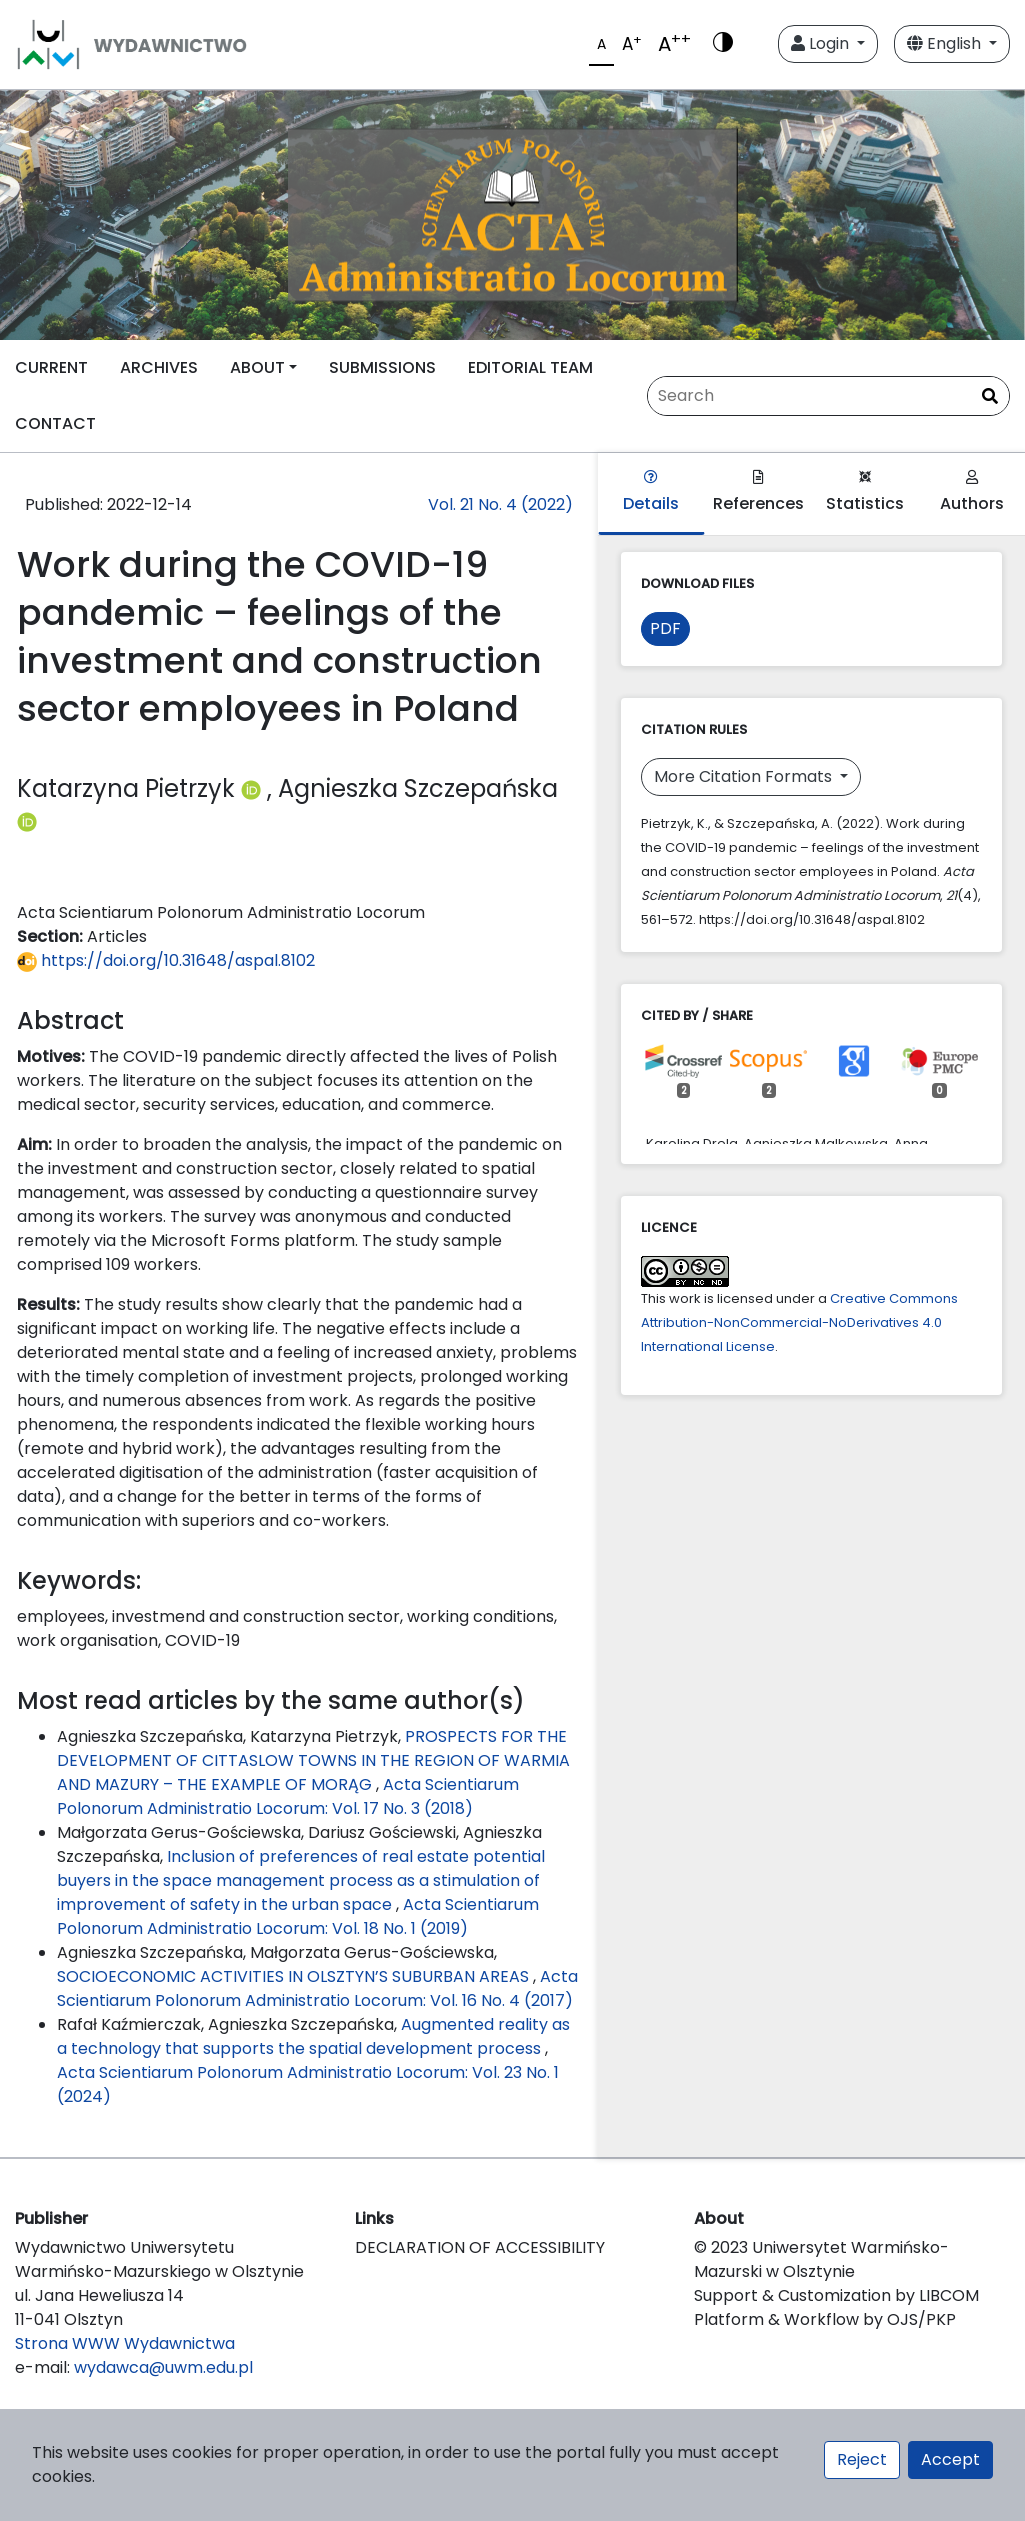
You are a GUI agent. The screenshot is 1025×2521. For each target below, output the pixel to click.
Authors (972, 492)
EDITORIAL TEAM (530, 367)
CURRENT (51, 367)
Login (822, 43)
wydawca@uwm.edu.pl (163, 2367)
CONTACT (55, 423)
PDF (665, 628)
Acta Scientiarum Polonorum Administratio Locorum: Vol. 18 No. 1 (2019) (298, 1916)
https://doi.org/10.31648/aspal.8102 (166, 960)
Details (651, 492)
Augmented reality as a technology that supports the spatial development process (313, 2036)
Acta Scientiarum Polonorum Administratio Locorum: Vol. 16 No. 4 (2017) (317, 1988)
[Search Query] (828, 396)
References (758, 492)
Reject (862, 2459)
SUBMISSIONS (382, 367)
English (946, 43)
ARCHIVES (159, 367)
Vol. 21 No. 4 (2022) (500, 504)
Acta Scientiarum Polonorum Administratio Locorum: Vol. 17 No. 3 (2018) (288, 1796)
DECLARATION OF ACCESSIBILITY (480, 2247)
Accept (950, 2459)
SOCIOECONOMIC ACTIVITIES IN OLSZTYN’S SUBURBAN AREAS (295, 1976)
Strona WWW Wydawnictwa (125, 2343)
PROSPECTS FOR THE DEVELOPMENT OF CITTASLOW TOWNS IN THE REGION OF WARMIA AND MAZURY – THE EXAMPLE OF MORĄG (313, 1760)
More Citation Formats (745, 776)
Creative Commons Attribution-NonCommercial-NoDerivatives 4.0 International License (799, 1322)
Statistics (865, 492)
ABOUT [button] (257, 367)
